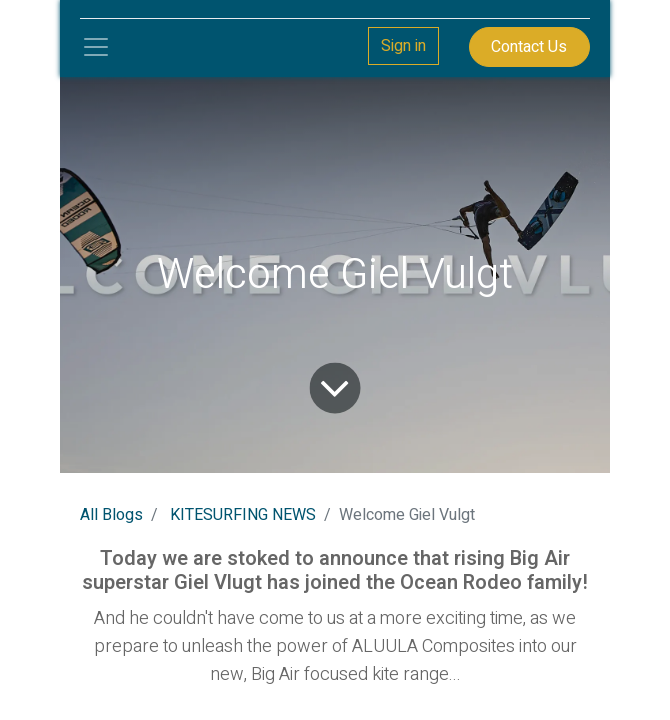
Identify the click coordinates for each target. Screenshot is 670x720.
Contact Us (529, 47)
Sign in (403, 46)
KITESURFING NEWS (243, 515)
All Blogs (111, 515)
